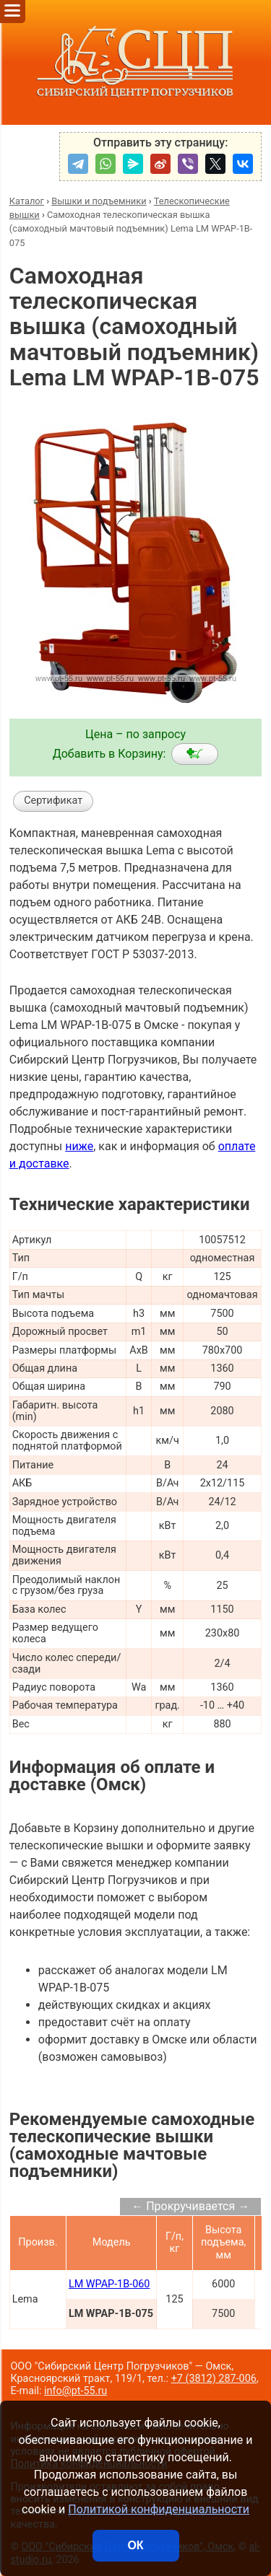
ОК (135, 2545)
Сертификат (53, 800)
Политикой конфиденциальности (158, 2509)
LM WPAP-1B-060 (109, 2284)
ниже (79, 1146)
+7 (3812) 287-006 (214, 2379)
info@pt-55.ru (75, 2391)
